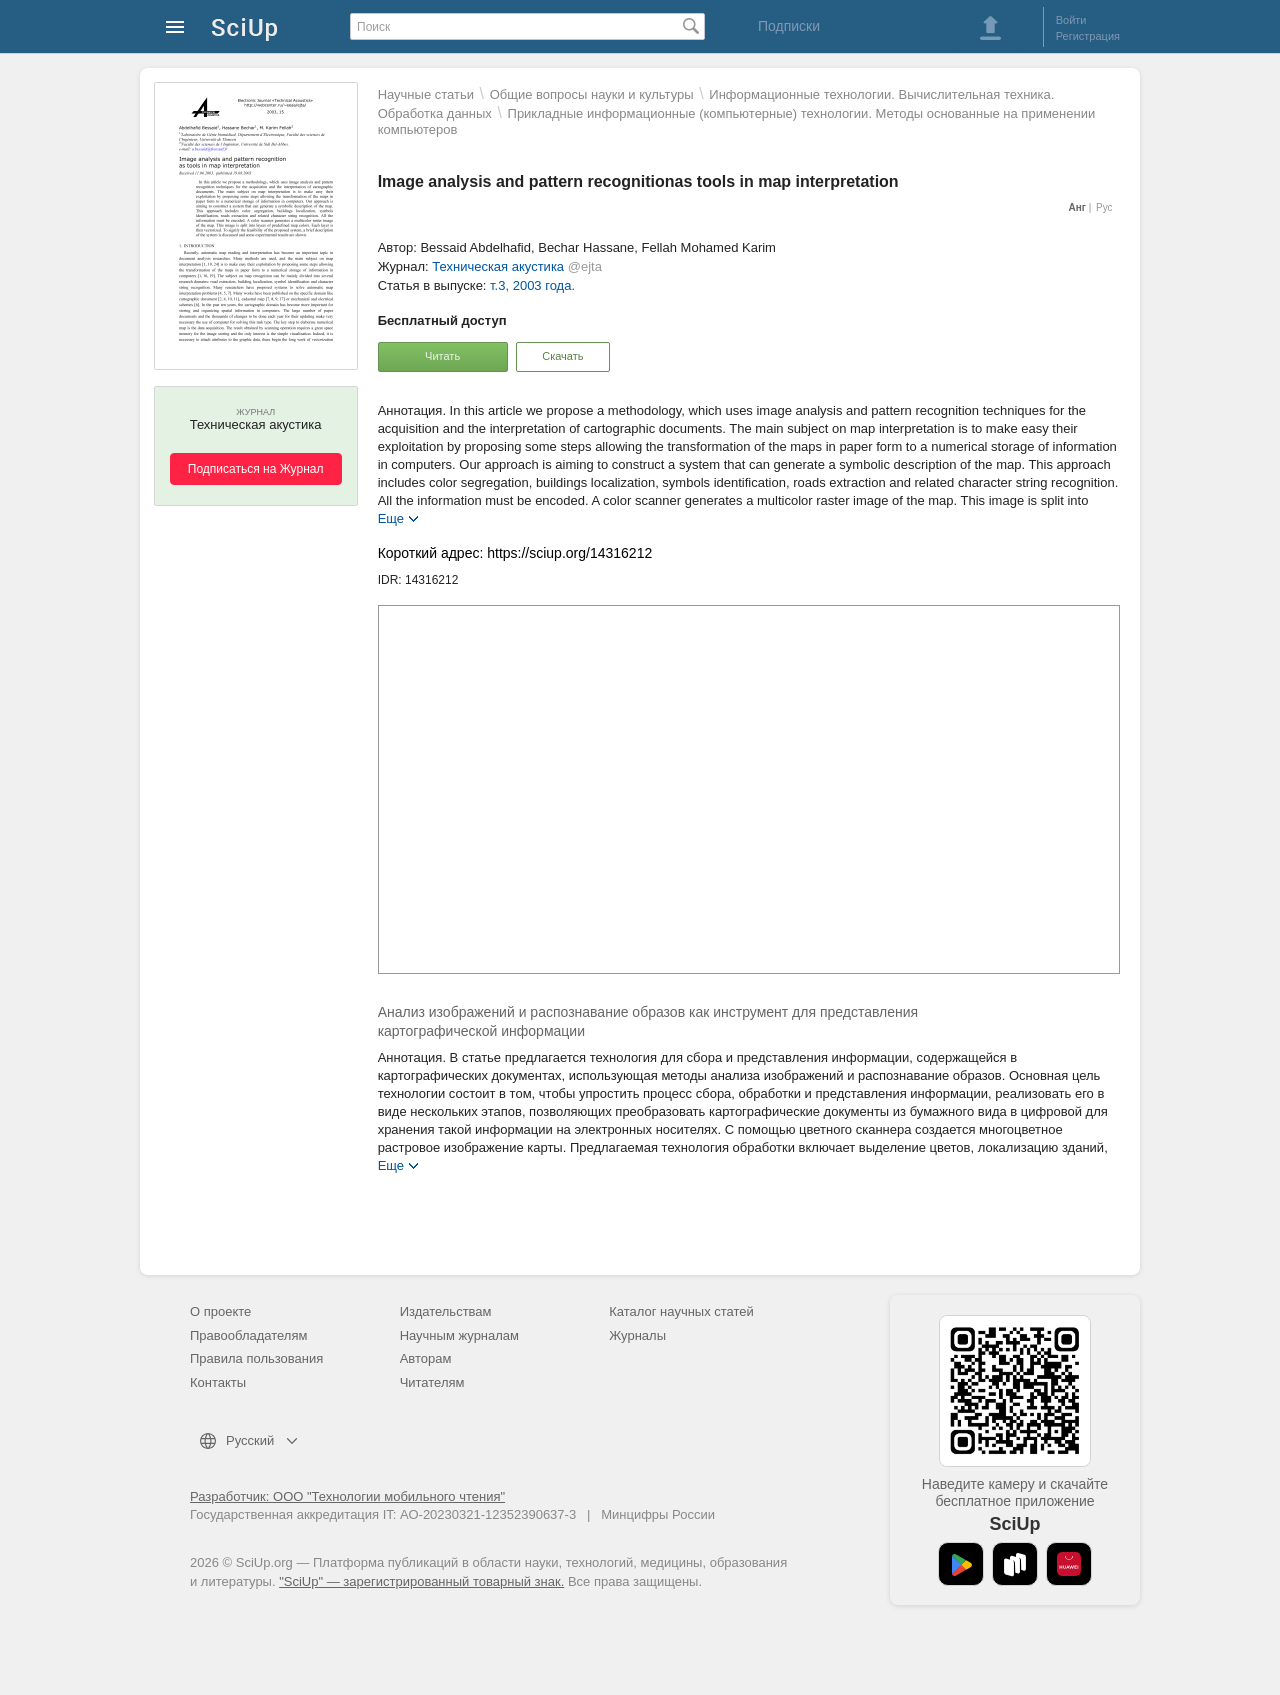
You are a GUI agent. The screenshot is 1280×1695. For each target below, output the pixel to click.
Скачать (562, 356)
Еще (391, 517)
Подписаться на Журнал (256, 469)
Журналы (637, 1335)
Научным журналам (459, 1335)
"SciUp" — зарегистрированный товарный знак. (421, 1581)
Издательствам (446, 1311)
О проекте (220, 1311)
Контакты (218, 1382)
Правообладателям (248, 1335)
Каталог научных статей (681, 1311)
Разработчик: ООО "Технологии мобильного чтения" (347, 1496)
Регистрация (1088, 36)
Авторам (426, 1358)
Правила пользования (256, 1358)
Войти (1071, 20)
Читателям (432, 1382)
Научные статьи (426, 94)
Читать (442, 356)
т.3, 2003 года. (532, 285)
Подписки (789, 26)
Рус (1104, 207)
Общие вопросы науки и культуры (592, 94)
